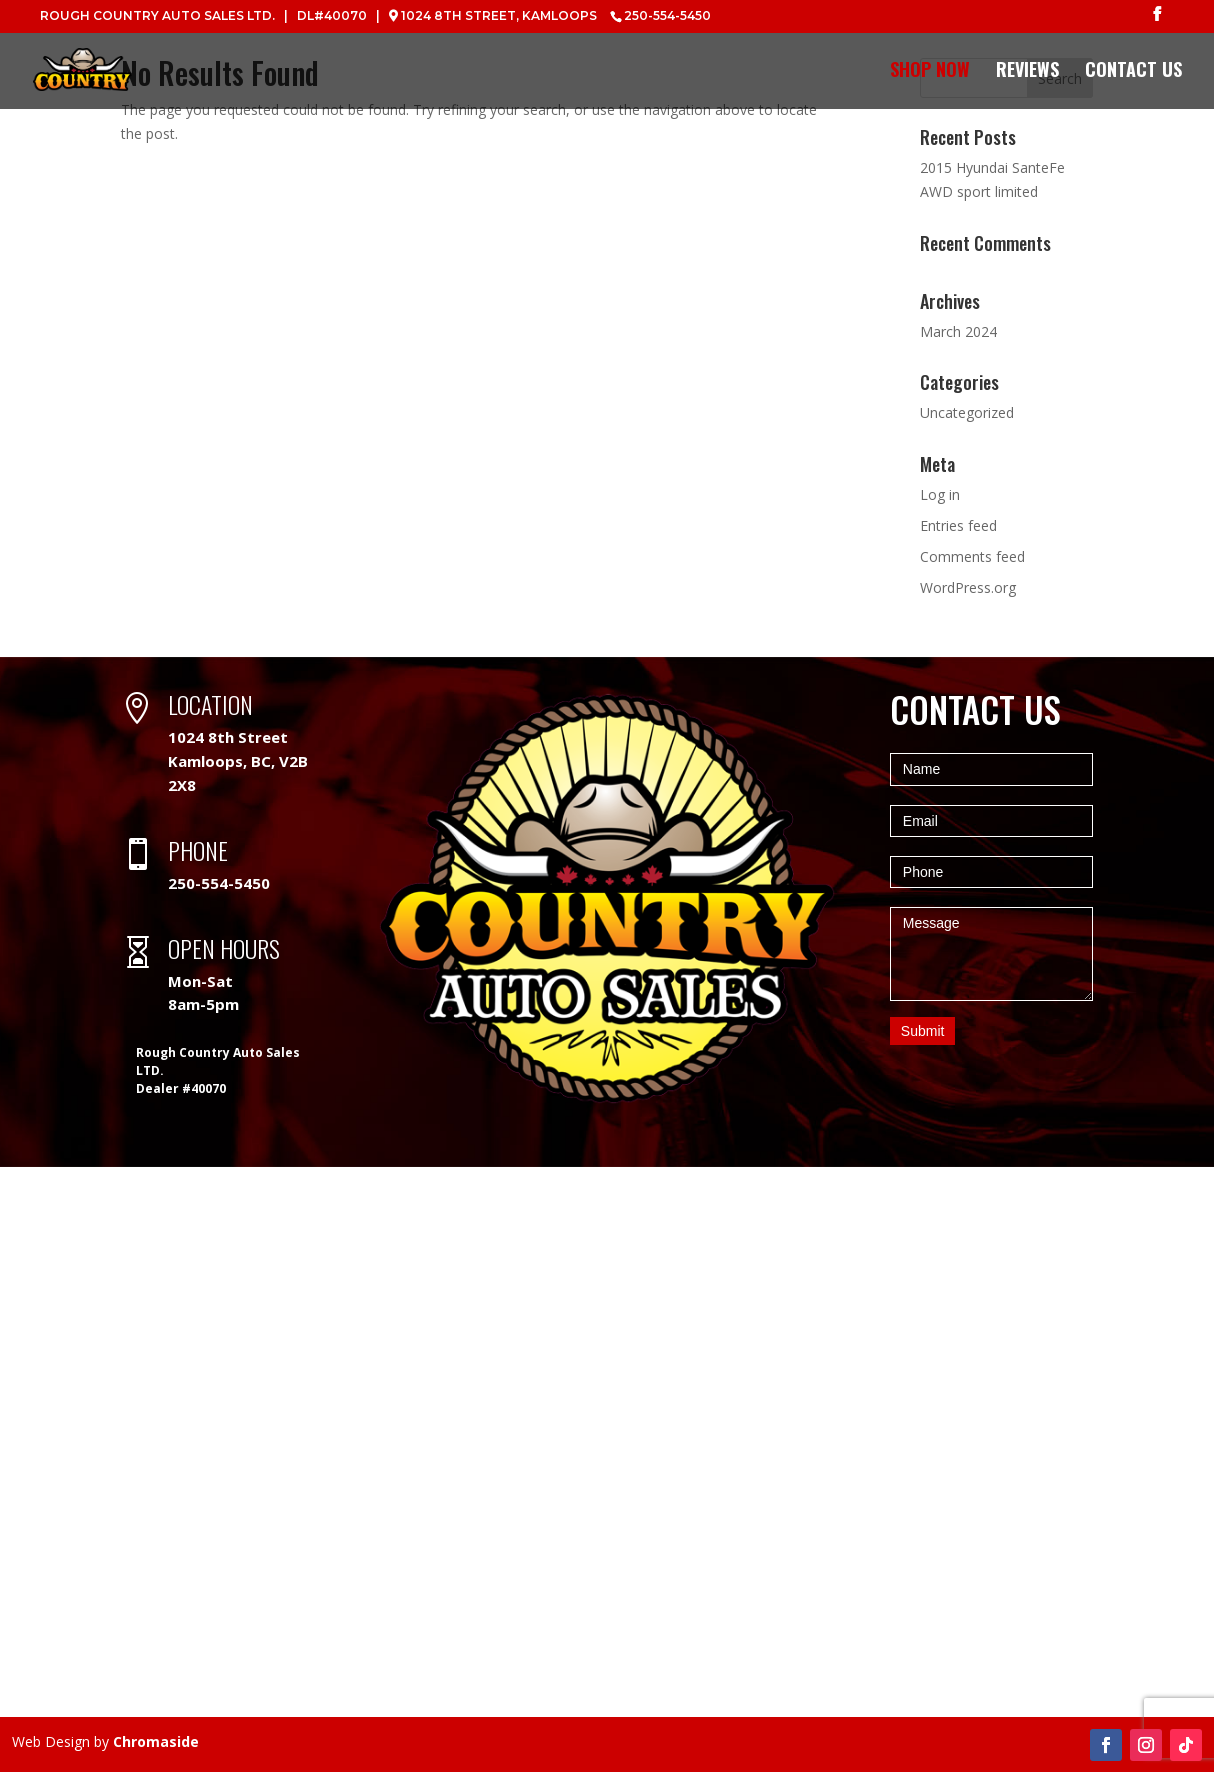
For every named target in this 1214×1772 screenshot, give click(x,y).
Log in (940, 494)
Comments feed (972, 556)
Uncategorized (967, 412)
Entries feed (958, 525)
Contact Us (1133, 73)
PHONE (198, 850)
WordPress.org (968, 587)
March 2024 (958, 331)
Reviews (1027, 73)
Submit (923, 1031)
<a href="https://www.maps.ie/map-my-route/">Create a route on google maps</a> (607, 1442)
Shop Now (930, 73)
